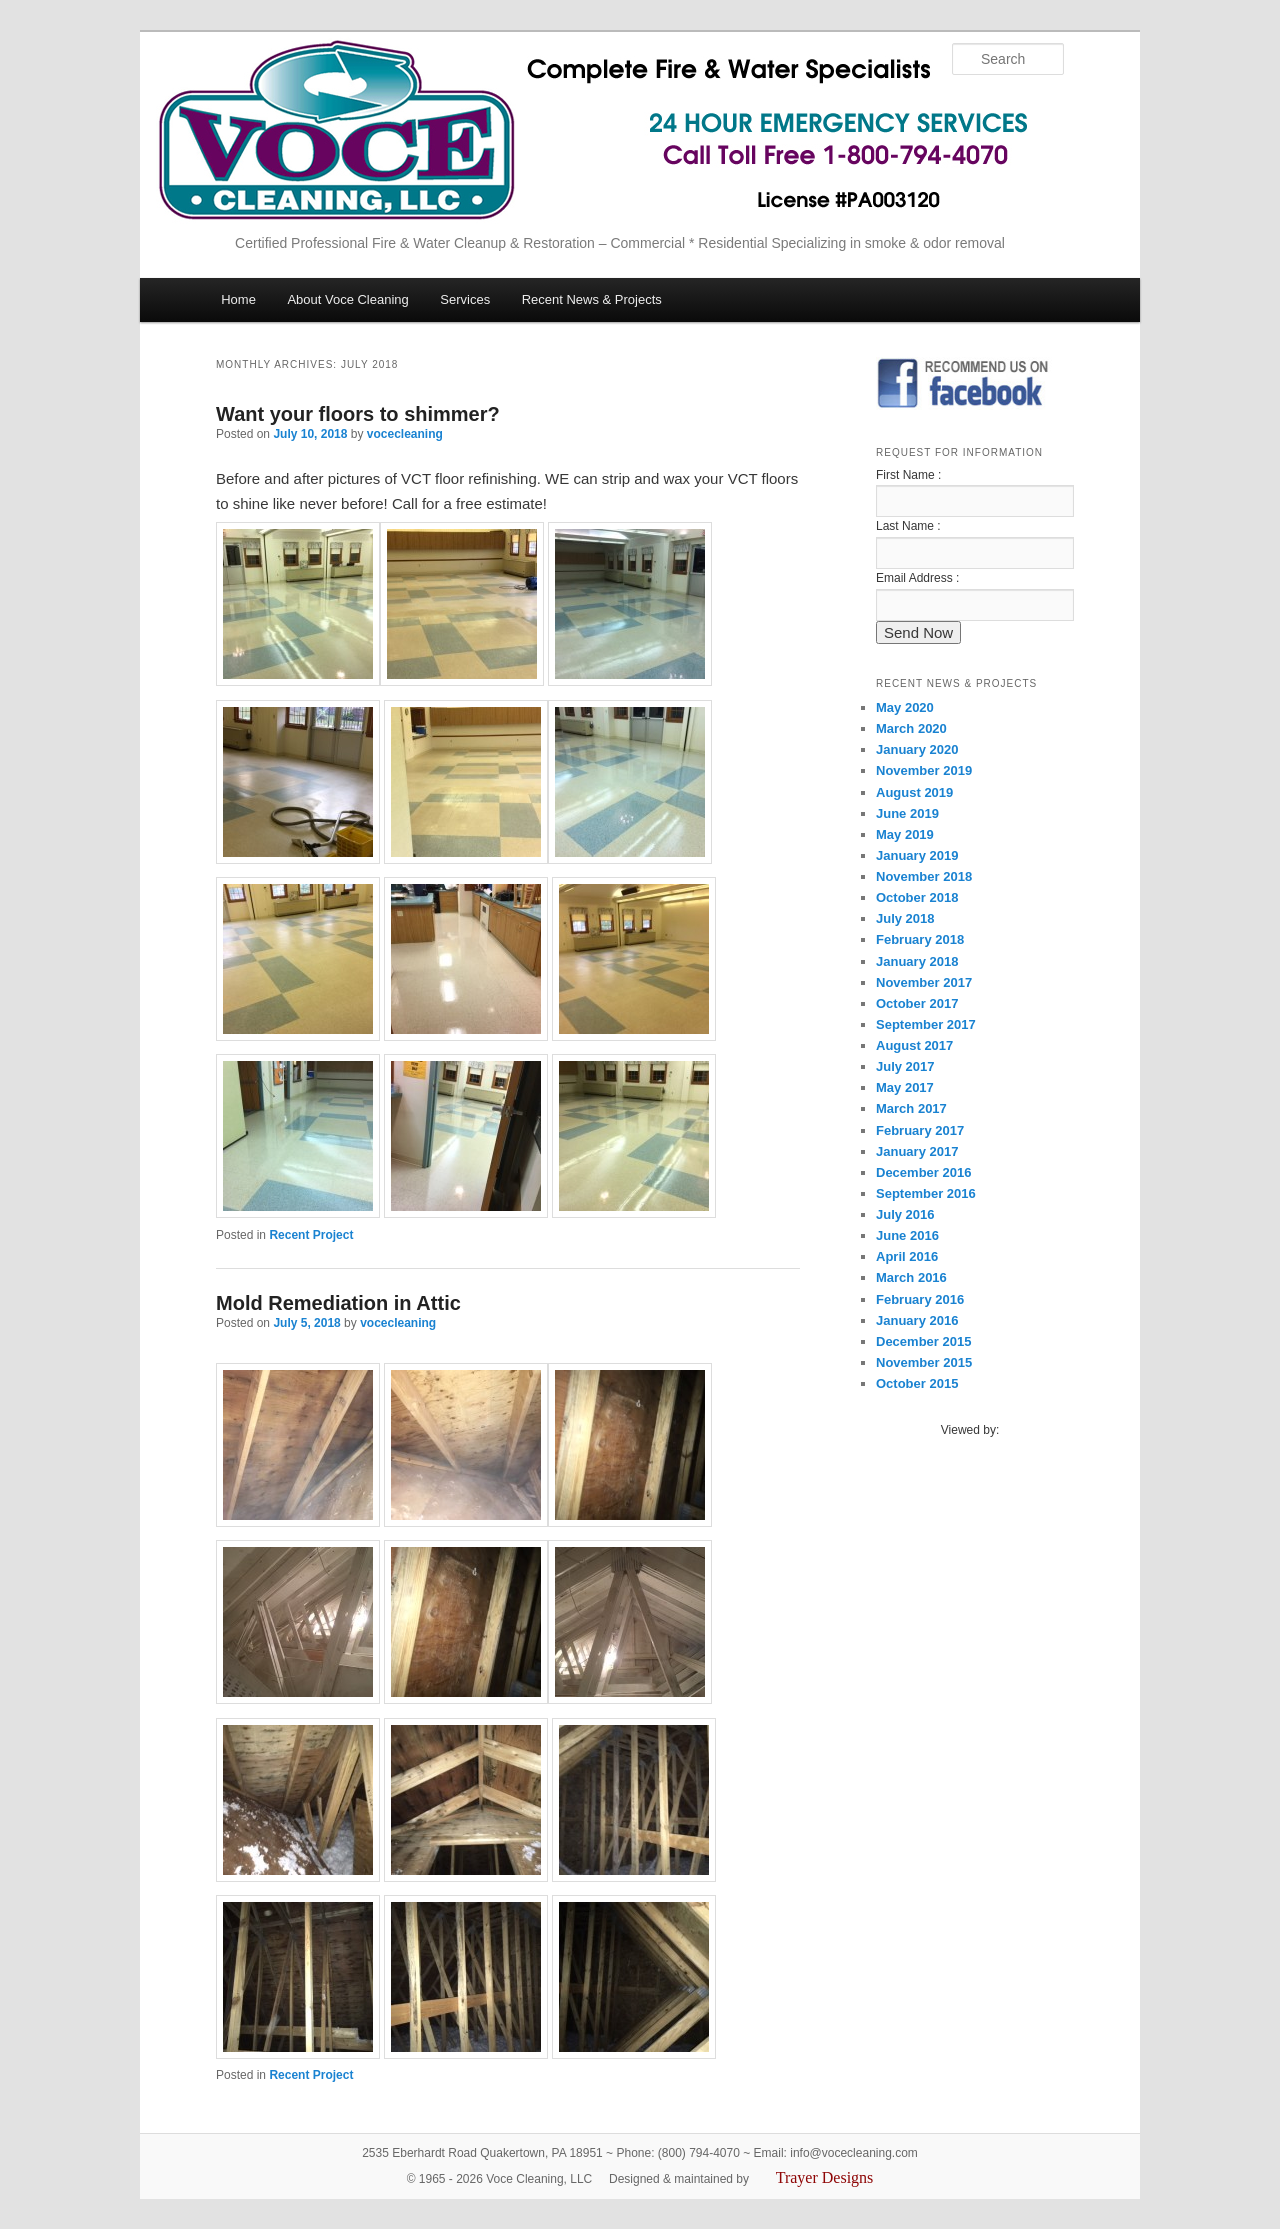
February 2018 (920, 939)
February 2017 (920, 1130)
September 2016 (926, 1193)
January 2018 (917, 961)
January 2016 (917, 1320)
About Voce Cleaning (347, 299)
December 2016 (923, 1172)
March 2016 (911, 1277)
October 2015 (917, 1383)
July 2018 (905, 918)
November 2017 (924, 982)
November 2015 (924, 1362)
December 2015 (923, 1341)
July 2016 (905, 1214)
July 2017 (905, 1066)
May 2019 (905, 834)
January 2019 (917, 855)
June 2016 (907, 1235)
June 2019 (907, 813)
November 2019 (924, 770)
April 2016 (907, 1256)
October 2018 (917, 897)
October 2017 (917, 1003)
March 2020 (911, 728)
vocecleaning (405, 434)
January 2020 (917, 749)
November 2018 (924, 876)
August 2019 (914, 792)
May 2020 (905, 707)
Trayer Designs (825, 2178)
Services (465, 299)
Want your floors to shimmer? (358, 414)
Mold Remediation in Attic (338, 1303)
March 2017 (911, 1108)
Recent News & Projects (592, 299)
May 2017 (905, 1087)
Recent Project (311, 1235)
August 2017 (914, 1045)
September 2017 (926, 1024)
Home (238, 299)
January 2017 (917, 1151)
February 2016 (920, 1299)
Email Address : (917, 578)
